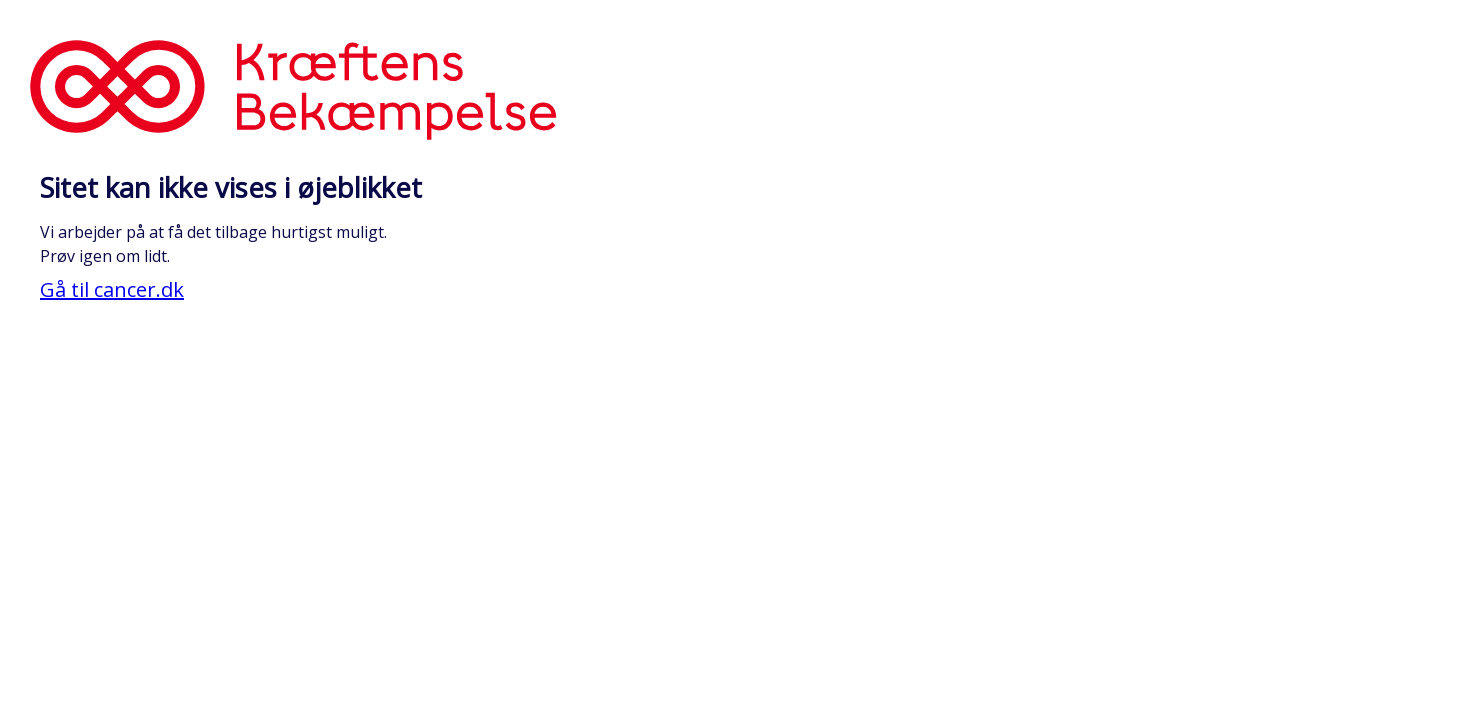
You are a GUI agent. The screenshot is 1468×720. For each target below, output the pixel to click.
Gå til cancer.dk (112, 289)
